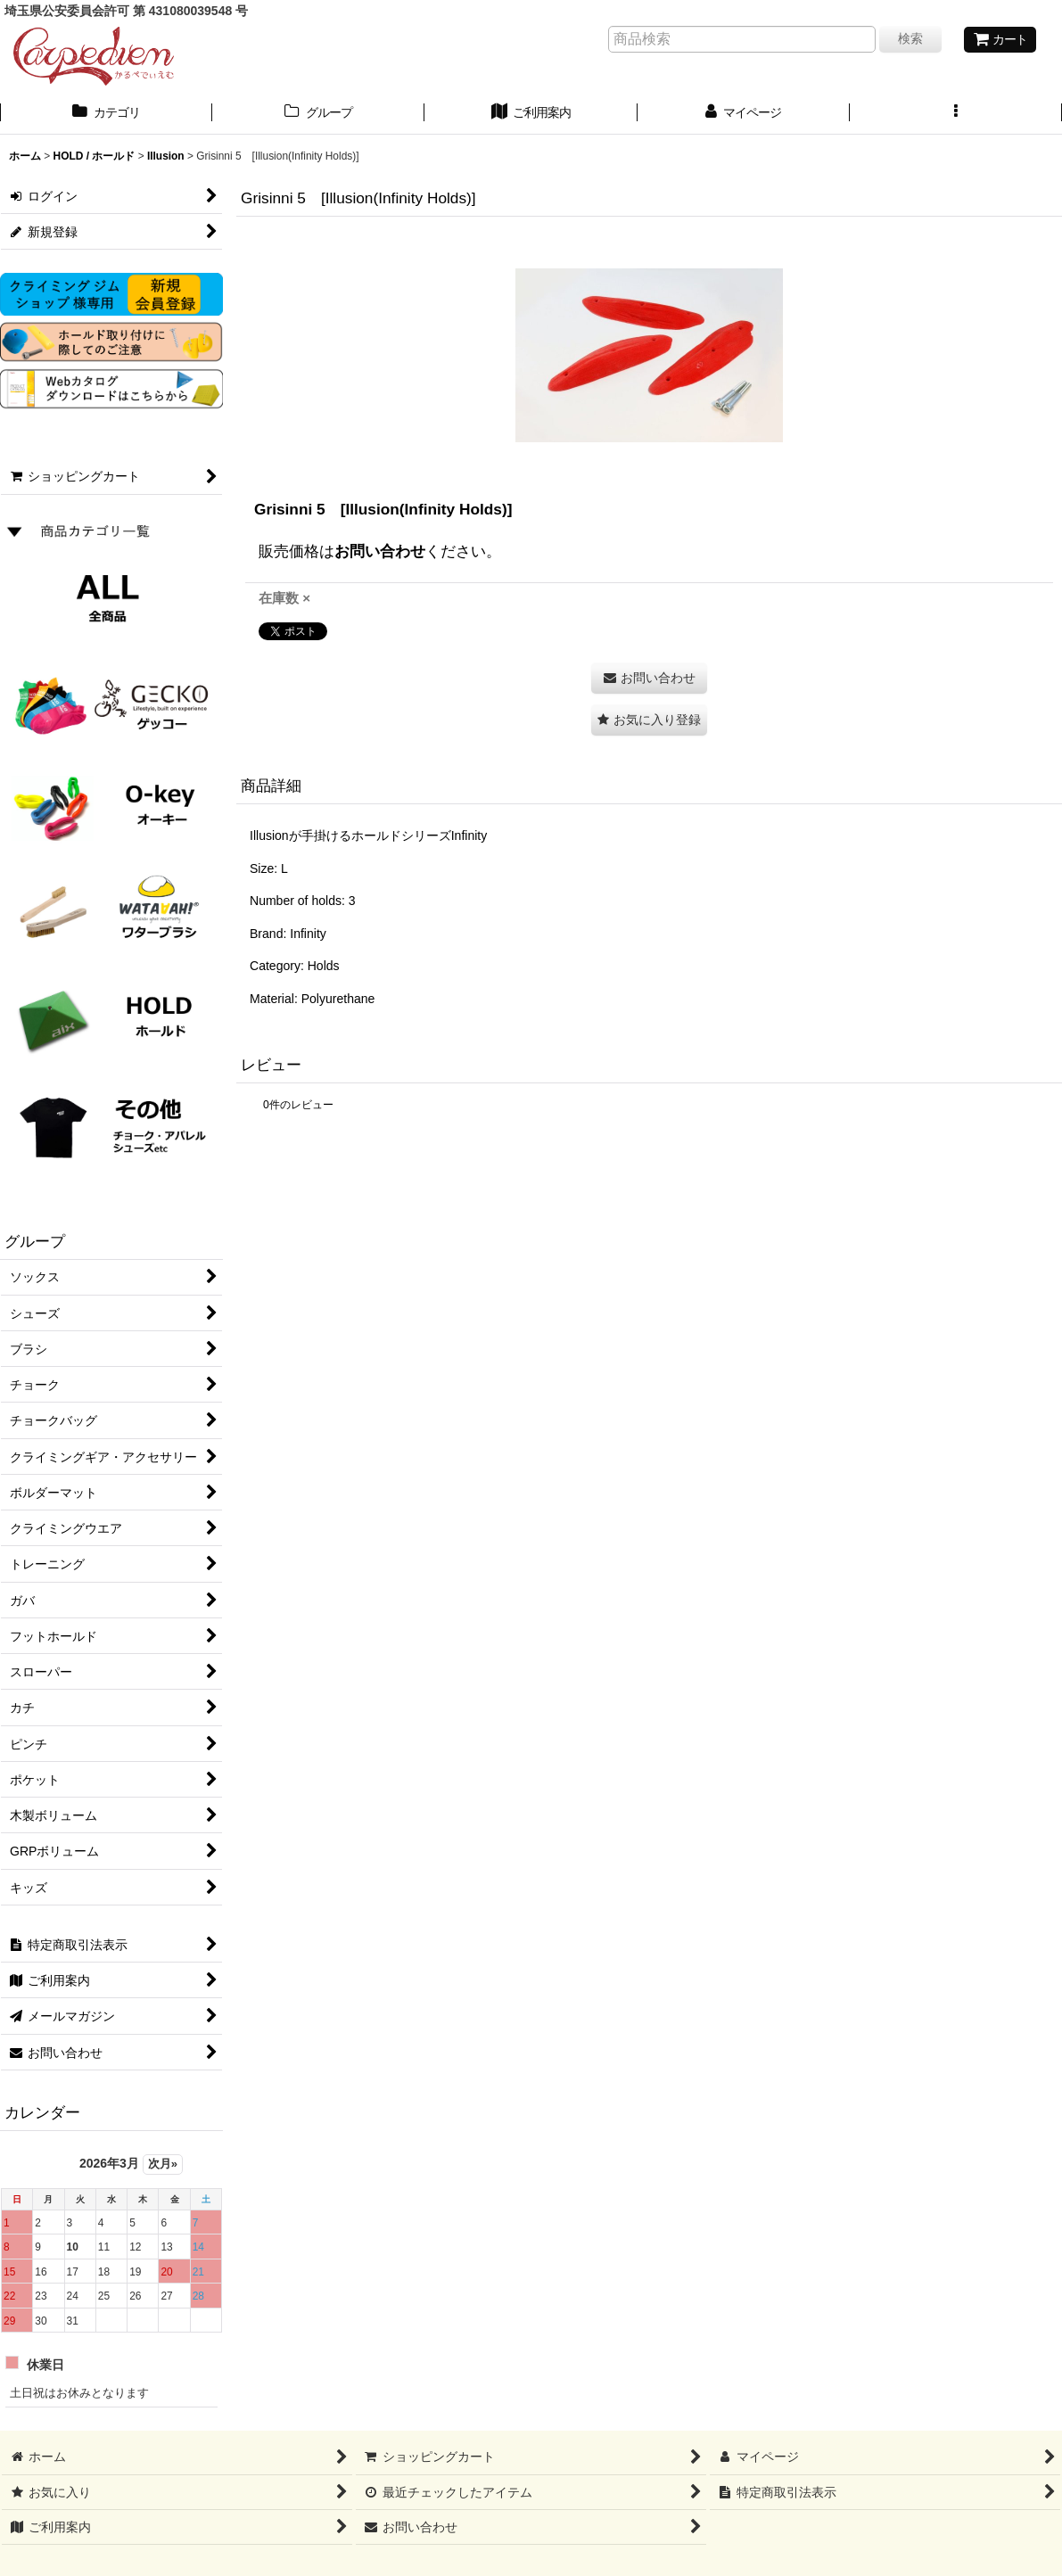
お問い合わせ (379, 551)
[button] (956, 114)
